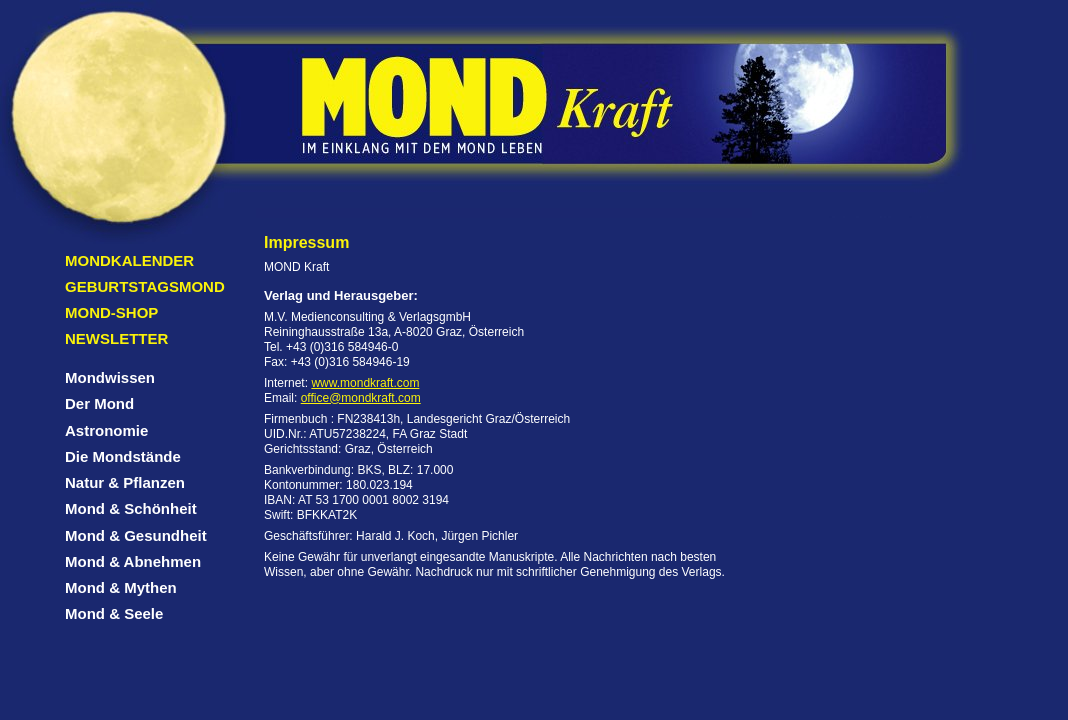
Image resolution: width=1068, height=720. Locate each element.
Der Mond (99, 403)
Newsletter (116, 338)
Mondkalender (129, 260)
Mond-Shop (111, 312)
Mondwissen (110, 377)
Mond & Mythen (121, 587)
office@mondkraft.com (361, 398)
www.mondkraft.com (365, 383)
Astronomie (106, 430)
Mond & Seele (114, 613)
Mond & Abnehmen (133, 561)
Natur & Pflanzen (125, 482)
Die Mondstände (123, 456)
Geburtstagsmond (145, 286)
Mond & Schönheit (131, 508)
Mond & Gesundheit (136, 535)
